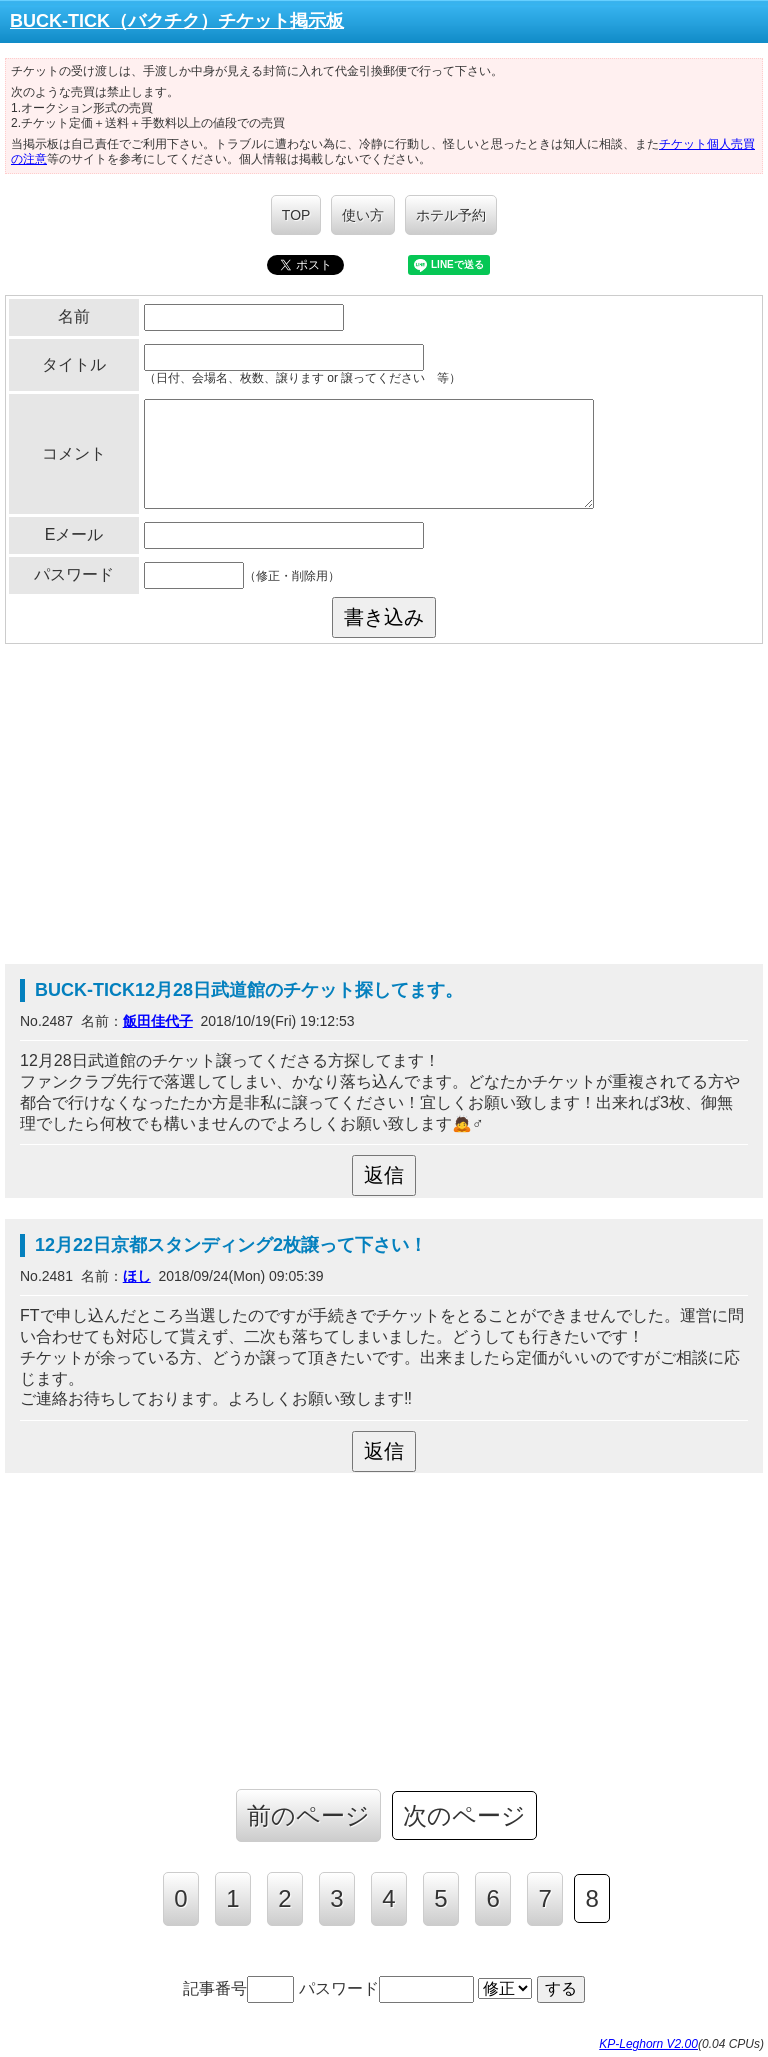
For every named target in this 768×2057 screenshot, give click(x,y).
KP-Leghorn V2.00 (648, 2044)
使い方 (363, 215)
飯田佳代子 (158, 1021)
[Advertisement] (384, 804)
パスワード (386, 1988)
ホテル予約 (451, 215)
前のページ (308, 1815)
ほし (137, 1276)
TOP (296, 215)
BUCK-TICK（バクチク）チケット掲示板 (177, 21)
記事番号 (238, 1988)
